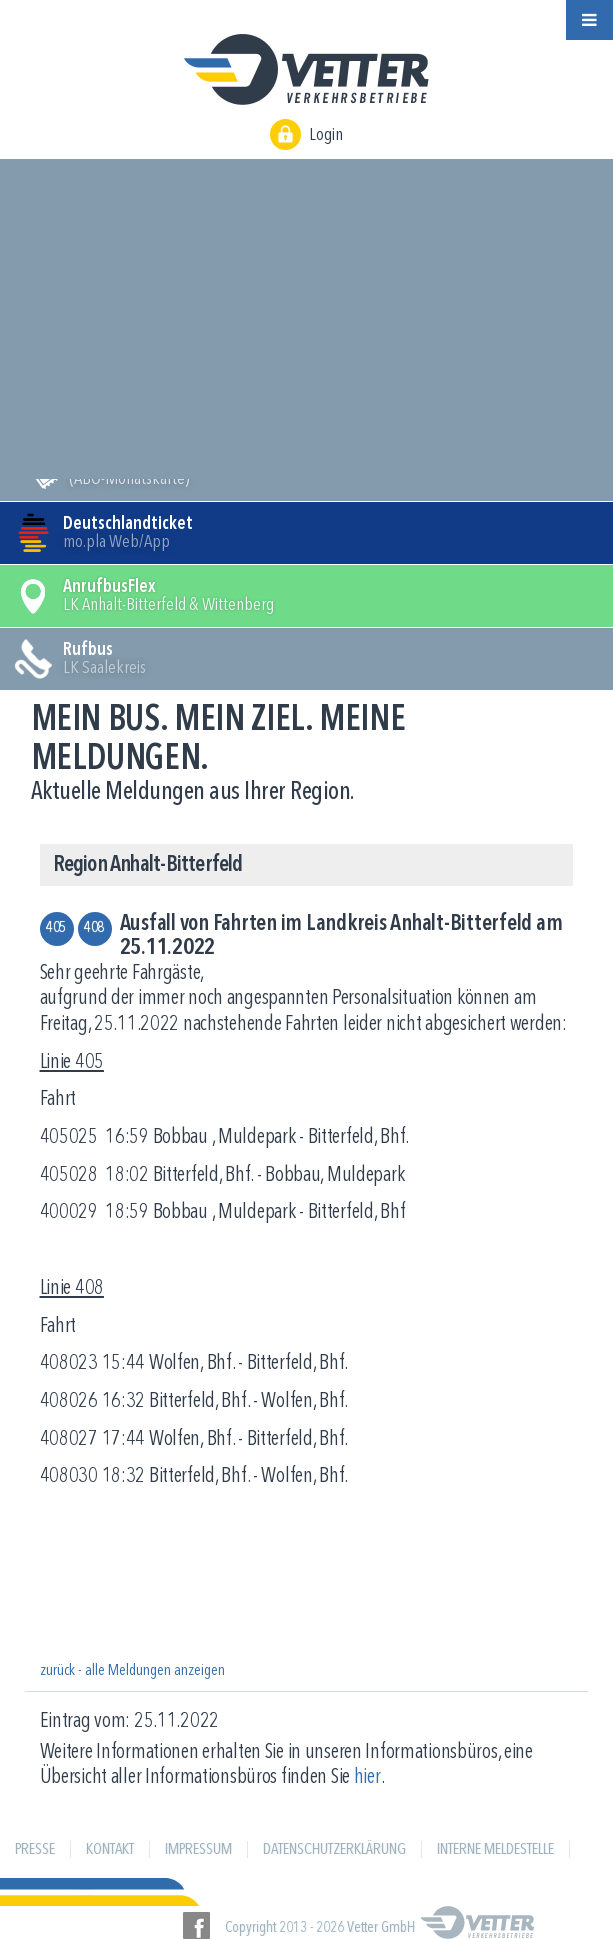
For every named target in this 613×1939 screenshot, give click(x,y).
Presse (35, 1850)
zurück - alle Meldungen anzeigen (132, 1671)
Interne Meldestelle (495, 1850)
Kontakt (110, 1850)
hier (367, 1777)
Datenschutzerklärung (334, 1850)
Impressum (198, 1850)
